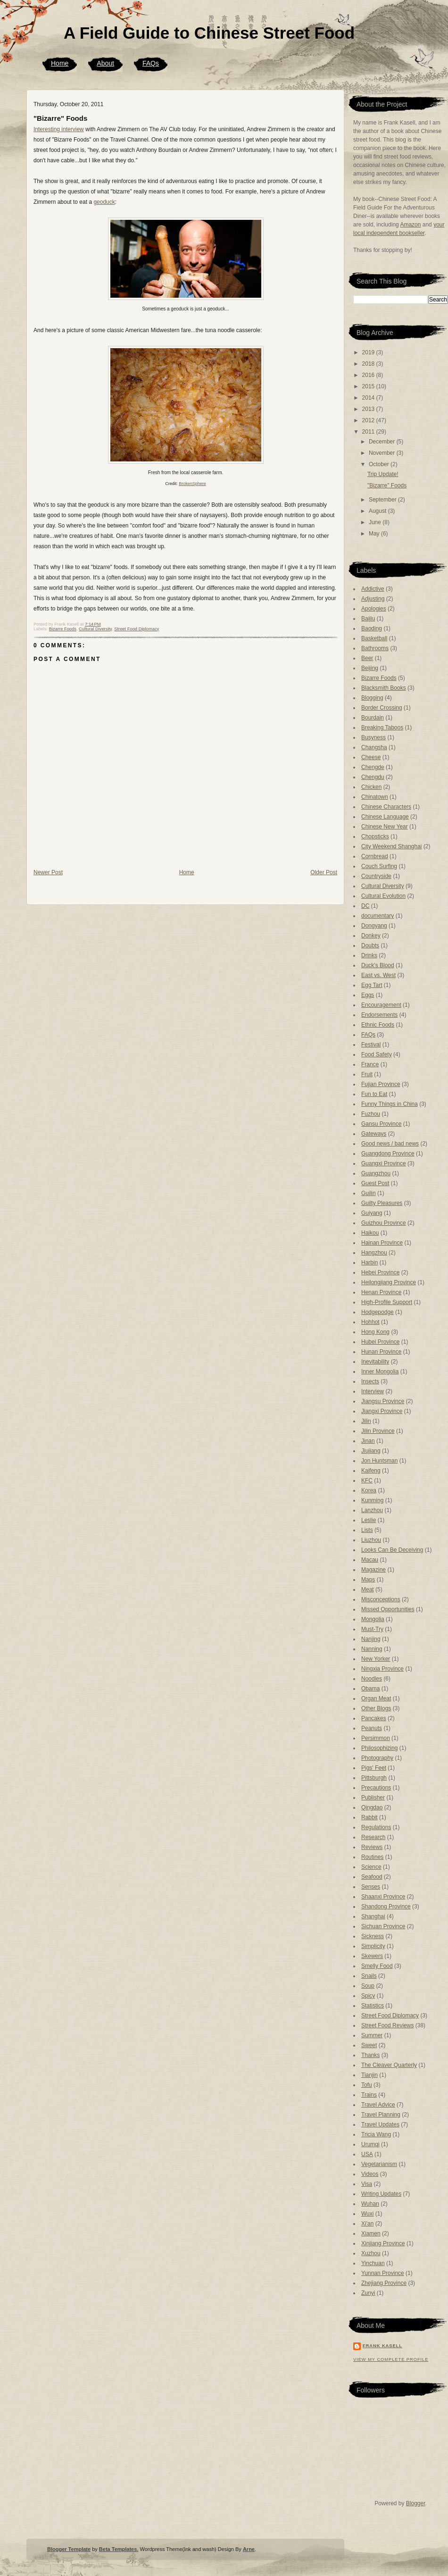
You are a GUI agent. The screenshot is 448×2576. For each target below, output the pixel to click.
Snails (369, 1976)
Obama (370, 1688)
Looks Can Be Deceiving (392, 1550)
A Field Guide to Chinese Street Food (209, 33)
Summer (371, 2035)
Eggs (367, 995)
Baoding (371, 628)
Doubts (370, 945)
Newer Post (48, 872)
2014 (369, 397)
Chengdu (372, 777)
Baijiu (368, 618)
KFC (367, 1480)
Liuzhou (371, 1540)
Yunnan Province (382, 2273)
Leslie (368, 1520)
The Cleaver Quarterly (389, 2065)
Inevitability (375, 1361)
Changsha (374, 747)
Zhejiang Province (384, 2283)
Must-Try (372, 1629)
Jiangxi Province (381, 1411)
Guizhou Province (383, 1223)
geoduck (104, 202)
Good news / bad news (390, 1143)
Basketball (374, 638)
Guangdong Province (388, 1153)
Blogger (415, 2503)
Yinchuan (373, 2263)
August (378, 511)
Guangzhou (375, 1173)
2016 (369, 375)
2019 (369, 352)
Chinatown (374, 797)
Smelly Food (377, 1966)
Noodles (371, 1678)
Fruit (367, 1074)
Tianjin (369, 2075)
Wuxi (367, 2213)
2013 (369, 409)
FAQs (150, 63)
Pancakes (373, 1718)
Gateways (373, 1133)
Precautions (376, 1787)
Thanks (370, 2055)
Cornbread (374, 856)
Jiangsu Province (382, 1401)
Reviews (371, 1847)
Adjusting (372, 598)
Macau (369, 1559)
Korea (368, 1490)
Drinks (369, 955)
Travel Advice (378, 2104)
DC (365, 906)
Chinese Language (385, 816)
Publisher (373, 1797)
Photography (377, 1758)
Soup (367, 1985)
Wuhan (370, 2203)
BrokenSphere (192, 483)
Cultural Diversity (95, 629)
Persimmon (375, 1738)
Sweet (369, 2045)
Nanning (371, 1649)
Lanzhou (372, 1510)
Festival (371, 1044)
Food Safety (376, 1054)
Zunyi (368, 2293)
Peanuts (371, 1728)
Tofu (366, 2085)
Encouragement (381, 1005)
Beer (367, 658)
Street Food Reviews (387, 2025)
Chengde (372, 767)
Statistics (372, 2005)
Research (373, 1837)
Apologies (373, 608)
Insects (370, 1381)
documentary (377, 915)
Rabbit (369, 1817)
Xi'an (367, 2223)
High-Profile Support (386, 1302)
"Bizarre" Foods (60, 118)
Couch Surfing (379, 866)
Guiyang (371, 1213)
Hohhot (370, 1322)
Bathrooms (375, 648)
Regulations (376, 1827)
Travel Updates (380, 2124)
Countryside (376, 876)
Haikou (370, 1232)
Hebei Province (380, 1272)
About (105, 63)
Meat (367, 1589)
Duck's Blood (377, 965)
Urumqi (370, 2144)
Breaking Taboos (382, 727)
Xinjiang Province (383, 2243)
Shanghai (373, 1916)
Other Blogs (376, 1708)
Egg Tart (371, 985)
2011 (369, 431)
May (375, 533)
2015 (369, 386)
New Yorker (375, 1659)
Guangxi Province (383, 1163)
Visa (366, 2184)
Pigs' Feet (373, 1768)
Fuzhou (370, 1114)
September (383, 499)
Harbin (369, 1262)
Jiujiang (371, 1450)
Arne (249, 2549)
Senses (370, 1886)
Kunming (372, 1500)
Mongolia (372, 1619)
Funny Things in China (389, 1104)
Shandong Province (386, 1906)
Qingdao (371, 1807)
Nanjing (371, 1639)
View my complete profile (390, 2359)
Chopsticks (375, 836)
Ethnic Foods (377, 1024)
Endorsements (379, 1015)
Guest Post (375, 1183)
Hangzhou (374, 1252)
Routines (372, 1857)
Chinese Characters (386, 806)
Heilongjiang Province (388, 1282)
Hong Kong (375, 1332)
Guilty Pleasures (381, 1203)
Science (371, 1867)
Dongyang (374, 925)
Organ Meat (376, 1698)
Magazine (373, 1569)
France (370, 1064)
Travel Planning (380, 2114)
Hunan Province (381, 1351)
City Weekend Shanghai (391, 846)
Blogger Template (69, 2549)
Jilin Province (378, 1431)
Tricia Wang (376, 2134)
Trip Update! (382, 474)
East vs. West (378, 975)
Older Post (323, 872)
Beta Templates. (119, 2549)
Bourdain (372, 717)
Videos (369, 2174)
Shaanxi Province (383, 1896)
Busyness (373, 737)
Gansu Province (381, 1124)
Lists (367, 1530)
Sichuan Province (383, 1926)
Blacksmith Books (383, 688)
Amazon (410, 224)
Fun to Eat (374, 1094)
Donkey (371, 935)
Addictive (372, 588)
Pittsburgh (374, 1777)
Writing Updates (381, 2194)
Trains (369, 2094)
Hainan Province (382, 1242)
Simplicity (373, 1946)
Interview (372, 1391)
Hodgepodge (377, 1312)
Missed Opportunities (388, 1609)
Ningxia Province (382, 1668)
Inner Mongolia (379, 1371)
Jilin (366, 1421)
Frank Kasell (382, 2345)
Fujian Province (380, 1084)
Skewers (372, 1956)
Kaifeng (371, 1470)
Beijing (369, 668)
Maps (368, 1579)
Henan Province (381, 1292)
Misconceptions (380, 1599)
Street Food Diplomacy (136, 629)
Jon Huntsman (379, 1460)
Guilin (368, 1193)
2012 (369, 420)
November (383, 453)
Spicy (368, 1995)
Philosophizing (379, 1748)
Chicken (371, 787)
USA (367, 2154)
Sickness (372, 1936)
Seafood (371, 1876)
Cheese (371, 757)
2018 (369, 363)
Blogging (372, 697)
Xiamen (371, 2233)
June (375, 522)
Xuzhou (371, 2253)
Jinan (368, 1441)
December (383, 441)
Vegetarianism (379, 2164)
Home (59, 63)
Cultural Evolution (383, 896)
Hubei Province (380, 1341)
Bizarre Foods (62, 629)
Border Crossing (381, 707)
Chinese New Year (384, 826)
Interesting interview (58, 129)
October (379, 464)
